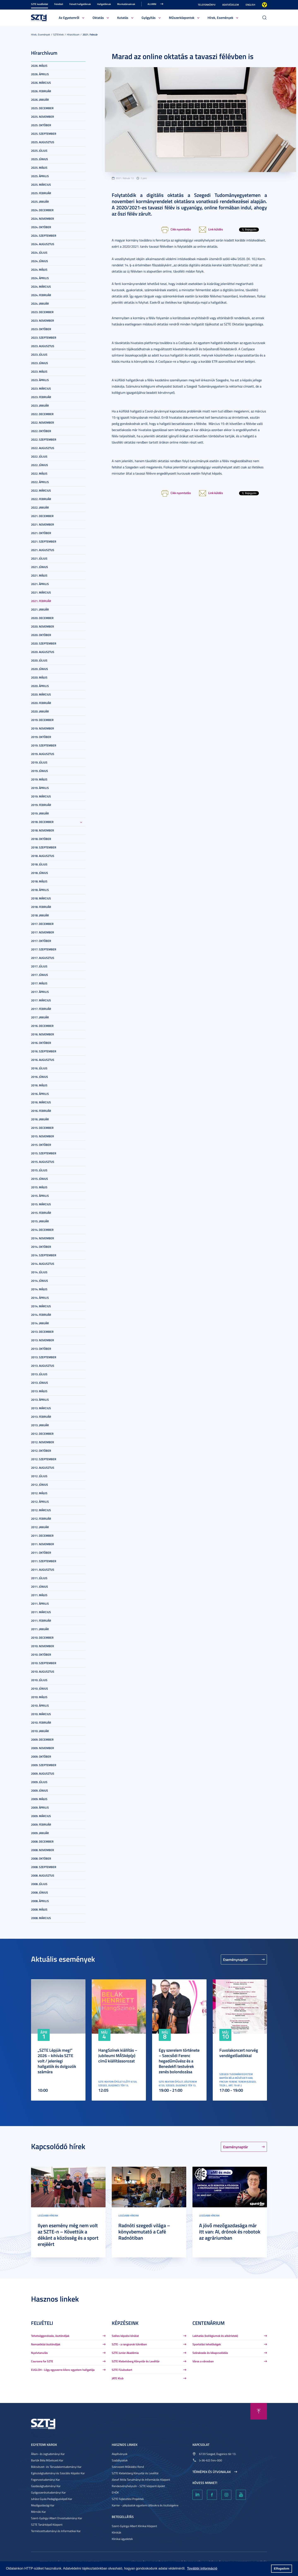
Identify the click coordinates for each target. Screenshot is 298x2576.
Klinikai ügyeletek (122, 2539)
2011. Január (40, 1629)
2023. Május (39, 371)
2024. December (42, 210)
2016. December (42, 1026)
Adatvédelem (230, 4)
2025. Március (41, 185)
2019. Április (40, 788)
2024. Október (41, 227)
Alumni (152, 4)
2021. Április (40, 584)
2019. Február (41, 805)
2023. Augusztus (42, 346)
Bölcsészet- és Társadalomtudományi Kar (56, 2467)
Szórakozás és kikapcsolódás (210, 2353)
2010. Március (41, 1714)
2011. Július (39, 1578)
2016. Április (40, 1094)
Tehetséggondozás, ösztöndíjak (50, 2336)
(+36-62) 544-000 (210, 2460)
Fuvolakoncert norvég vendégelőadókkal (238, 2052)
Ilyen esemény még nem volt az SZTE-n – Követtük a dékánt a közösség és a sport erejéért (68, 2235)
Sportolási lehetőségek (206, 2344)
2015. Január (40, 1221)
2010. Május (39, 1697)
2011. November (42, 1544)
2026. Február (41, 91)
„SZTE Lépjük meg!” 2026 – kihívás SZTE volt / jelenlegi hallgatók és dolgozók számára (57, 2060)
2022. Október (41, 431)
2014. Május (39, 1289)
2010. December (42, 1637)
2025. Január (40, 202)
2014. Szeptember (43, 1255)
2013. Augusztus (42, 1366)
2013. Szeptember (43, 1357)
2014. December (42, 1230)
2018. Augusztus (42, 856)
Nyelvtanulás (39, 2353)
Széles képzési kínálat (125, 2336)
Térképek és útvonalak (211, 2471)
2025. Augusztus (42, 142)
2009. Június (39, 1790)
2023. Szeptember (43, 337)
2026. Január (40, 100)
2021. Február (90, 34)
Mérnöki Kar (38, 2512)
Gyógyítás (149, 17)
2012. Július (39, 1476)
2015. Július (39, 1170)
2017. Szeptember (43, 949)
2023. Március (41, 388)
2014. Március (41, 1306)
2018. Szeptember (43, 847)
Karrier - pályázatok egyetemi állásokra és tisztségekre (145, 2505)
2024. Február (41, 295)
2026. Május (39, 66)
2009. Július (39, 1782)
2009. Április (40, 1807)
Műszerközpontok (181, 17)
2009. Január (40, 1833)
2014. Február (41, 1315)
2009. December (42, 1739)
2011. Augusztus (42, 1570)
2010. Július (39, 1680)
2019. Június (39, 771)
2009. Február (41, 1824)
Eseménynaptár (235, 1959)
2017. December (42, 924)
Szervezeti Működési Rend (128, 2467)
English (250, 4)
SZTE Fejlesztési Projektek (128, 2499)
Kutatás (122, 17)
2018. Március (41, 898)
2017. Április (40, 992)
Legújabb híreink (48, 2215)
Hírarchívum (73, 34)
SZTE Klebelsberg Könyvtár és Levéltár (136, 2361)
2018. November (42, 830)
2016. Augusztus (42, 1060)
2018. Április (40, 890)
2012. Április (40, 1502)
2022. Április (40, 482)
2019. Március (41, 796)
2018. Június (39, 873)
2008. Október (41, 1858)
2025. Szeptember (43, 134)
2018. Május (39, 881)
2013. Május (39, 1391)
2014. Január (40, 1323)
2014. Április (40, 1298)
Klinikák (116, 2532)
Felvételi (58, 4)
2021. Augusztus (42, 550)
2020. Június (39, 669)
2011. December (42, 1536)
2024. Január (40, 303)
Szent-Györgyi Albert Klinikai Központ (134, 2526)
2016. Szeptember (43, 1051)
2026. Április (40, 74)
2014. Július (39, 1272)
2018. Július (39, 864)
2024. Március (41, 286)
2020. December (42, 618)
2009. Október (41, 1756)
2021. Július (39, 558)
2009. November (42, 1748)
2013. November (42, 1340)
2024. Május (39, 269)
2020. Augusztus (42, 652)
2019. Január (40, 813)
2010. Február (41, 1722)
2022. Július (39, 456)
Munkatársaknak (126, 4)
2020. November (42, 626)
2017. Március (41, 1000)
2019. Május (39, 779)
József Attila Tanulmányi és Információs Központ (141, 2479)
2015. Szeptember (43, 1153)
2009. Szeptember (43, 1765)
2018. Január (40, 915)
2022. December (42, 414)
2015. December (42, 1128)
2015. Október (41, 1145)
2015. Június (39, 1179)
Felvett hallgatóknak (80, 4)
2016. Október (41, 1043)
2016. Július (39, 1068)
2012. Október (41, 1451)
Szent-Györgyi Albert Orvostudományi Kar (56, 2518)
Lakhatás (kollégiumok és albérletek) (215, 2336)
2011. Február (41, 1620)
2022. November (42, 422)
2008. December (42, 1841)
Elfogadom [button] (281, 2568)
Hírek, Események (220, 17)
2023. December (42, 312)
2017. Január (40, 1017)
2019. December (42, 720)
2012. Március (41, 1510)
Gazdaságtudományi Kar (46, 2486)
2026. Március (41, 83)
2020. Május (39, 677)
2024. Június (39, 261)
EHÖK (115, 2492)
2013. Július (39, 1374)
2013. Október (41, 1349)
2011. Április (40, 1603)
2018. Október (41, 839)
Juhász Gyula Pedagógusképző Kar (51, 2499)
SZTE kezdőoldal (39, 4)
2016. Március (41, 1102)
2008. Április (40, 1901)
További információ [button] (202, 2568)
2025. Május (39, 168)
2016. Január (40, 1119)
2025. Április (40, 176)
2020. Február (41, 703)
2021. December (42, 516)
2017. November (42, 932)
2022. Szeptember (43, 439)
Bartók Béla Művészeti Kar (47, 2460)
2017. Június (39, 975)
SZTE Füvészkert (122, 2370)
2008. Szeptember (43, 1867)
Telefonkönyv (206, 4)
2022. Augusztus (42, 448)
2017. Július (39, 966)
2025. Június (39, 159)
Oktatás (98, 17)
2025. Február (41, 193)
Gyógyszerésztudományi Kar (48, 2492)
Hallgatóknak (104, 4)
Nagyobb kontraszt (264, 4)
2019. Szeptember (43, 745)
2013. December (42, 1332)
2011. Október (41, 1553)
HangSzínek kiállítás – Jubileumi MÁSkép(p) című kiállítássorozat (117, 2055)
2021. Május (39, 575)
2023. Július (39, 354)
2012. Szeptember (43, 1459)
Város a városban (203, 2361)
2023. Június (39, 363)
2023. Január (40, 405)
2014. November (42, 1238)
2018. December (42, 822)
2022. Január (40, 507)
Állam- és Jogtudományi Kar (48, 2454)
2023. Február (41, 397)
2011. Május (39, 1595)
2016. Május (39, 1085)
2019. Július (39, 762)
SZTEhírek (58, 34)
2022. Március (41, 490)
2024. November (42, 219)
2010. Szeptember (43, 1663)
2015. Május (39, 1187)
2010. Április (40, 1705)
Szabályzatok (120, 2460)
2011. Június (39, 1586)
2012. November (42, 1442)
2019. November (42, 728)
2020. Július (39, 660)
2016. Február (41, 1111)
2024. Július (39, 252)
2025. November (42, 117)
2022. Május (39, 473)
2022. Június (39, 465)
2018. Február (41, 907)
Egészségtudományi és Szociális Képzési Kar (58, 2473)
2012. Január (40, 1527)
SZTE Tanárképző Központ (46, 2524)
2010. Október (41, 1654)
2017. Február (41, 1009)
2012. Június (39, 1485)
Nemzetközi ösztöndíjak (45, 2344)
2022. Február (41, 499)
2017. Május (39, 983)
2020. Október (41, 635)
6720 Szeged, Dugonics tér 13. (217, 2454)
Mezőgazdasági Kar (42, 2505)
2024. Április (40, 278)
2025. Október (41, 125)
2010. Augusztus (42, 1671)
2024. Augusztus (42, 244)
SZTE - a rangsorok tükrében (129, 2344)
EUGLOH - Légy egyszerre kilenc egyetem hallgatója (63, 2370)
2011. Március (41, 1612)
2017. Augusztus (42, 958)
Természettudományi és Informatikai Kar (56, 2531)
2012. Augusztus (42, 1468)
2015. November (42, 1136)
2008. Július (39, 1884)
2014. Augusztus (42, 1264)
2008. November (42, 1850)
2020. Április (40, 686)
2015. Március (41, 1204)
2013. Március (41, 1408)
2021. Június (39, 567)
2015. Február (41, 1213)
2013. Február (41, 1417)
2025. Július (39, 151)
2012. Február (41, 1519)
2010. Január (40, 1731)
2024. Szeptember (43, 235)
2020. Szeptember (43, 643)
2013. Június (39, 1383)
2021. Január (40, 609)
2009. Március (41, 1816)
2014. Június (39, 1281)
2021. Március (41, 592)
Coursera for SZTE (42, 2361)
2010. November (42, 1646)
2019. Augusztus (42, 754)
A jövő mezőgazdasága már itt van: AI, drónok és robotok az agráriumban (229, 2231)
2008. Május (39, 1909)
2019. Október (41, 737)
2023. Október (41, 329)
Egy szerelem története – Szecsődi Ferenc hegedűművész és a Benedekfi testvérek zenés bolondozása (179, 2060)
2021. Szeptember (43, 541)
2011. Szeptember (43, 1561)
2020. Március (41, 694)
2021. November (42, 524)
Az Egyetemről (69, 17)
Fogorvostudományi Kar (45, 2479)
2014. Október (41, 1247)
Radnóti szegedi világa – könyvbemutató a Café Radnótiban (144, 2231)
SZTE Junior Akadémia (125, 2353)
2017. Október (41, 941)
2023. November (42, 320)
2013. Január (40, 1425)
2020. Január (40, 711)
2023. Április (40, 380)
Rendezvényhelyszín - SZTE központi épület (138, 2486)
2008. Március (41, 1918)
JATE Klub (118, 2378)
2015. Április (40, 1196)
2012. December (42, 1434)
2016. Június (39, 1077)
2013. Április (40, 1400)
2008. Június (39, 1892)
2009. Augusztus (42, 1773)
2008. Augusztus (42, 1875)
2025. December (42, 108)
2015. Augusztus (42, 1162)
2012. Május (39, 1493)
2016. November (42, 1034)
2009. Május (39, 1799)
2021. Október (41, 533)
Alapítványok (119, 2454)
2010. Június (39, 1688)
